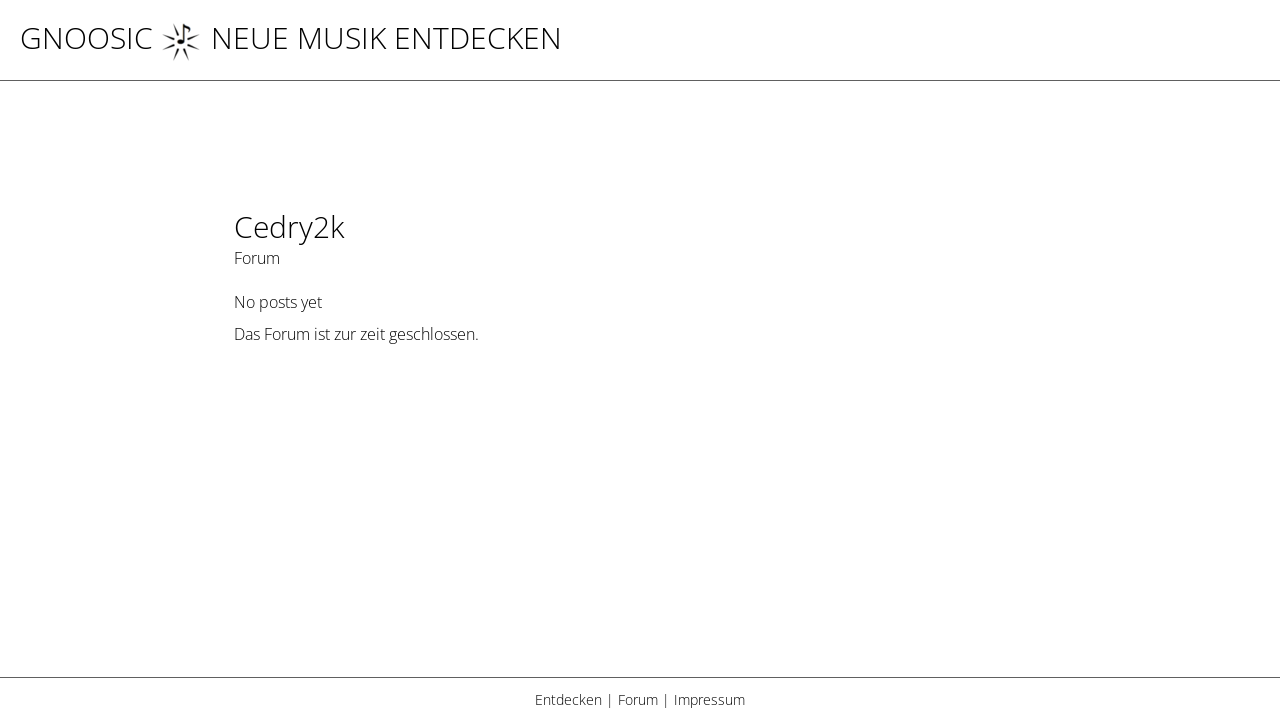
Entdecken (568, 699)
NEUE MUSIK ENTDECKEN (361, 37)
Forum (638, 699)
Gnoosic (86, 37)
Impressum (709, 699)
